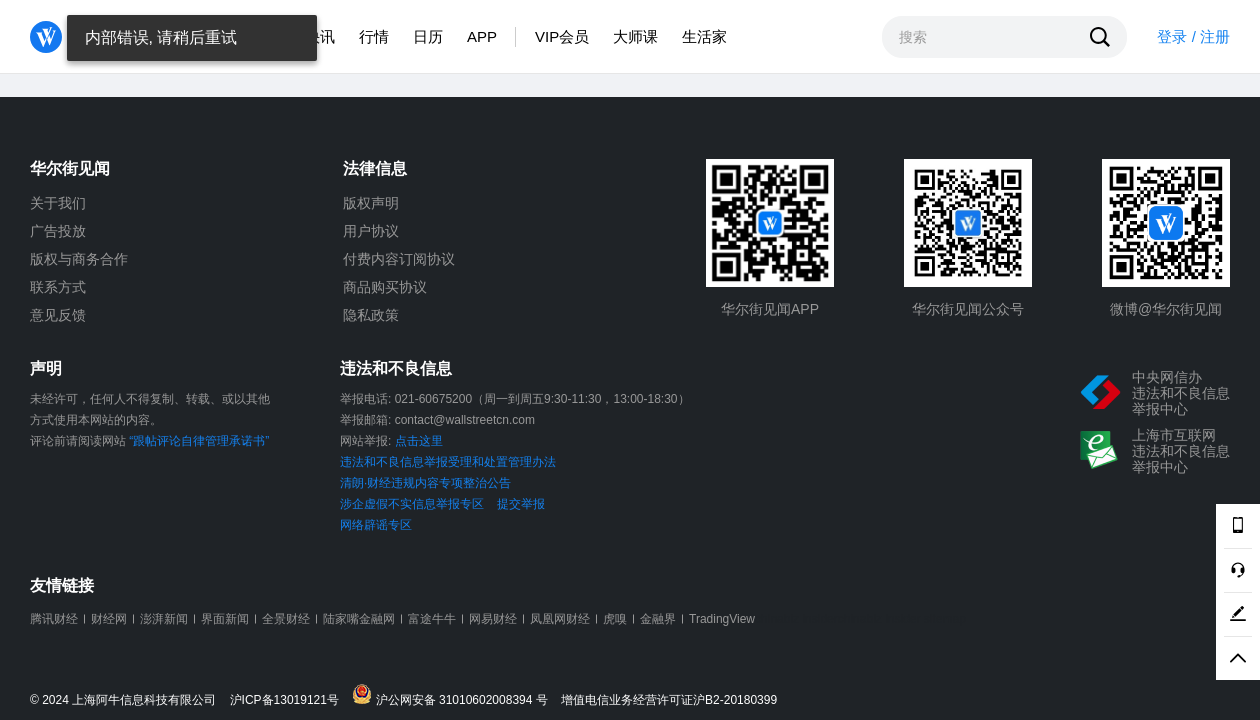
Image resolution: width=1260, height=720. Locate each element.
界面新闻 (225, 619)
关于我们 (58, 203)
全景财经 (286, 619)
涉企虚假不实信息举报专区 (412, 504)
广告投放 (58, 231)
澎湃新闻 (164, 619)
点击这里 (419, 441)
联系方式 (58, 287)
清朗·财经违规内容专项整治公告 (425, 483)
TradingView (722, 619)
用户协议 (371, 231)
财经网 (109, 619)
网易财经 (493, 619)
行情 (374, 36)
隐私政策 (371, 315)
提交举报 (521, 504)
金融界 (658, 619)
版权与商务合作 (79, 259)
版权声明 (371, 203)
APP (482, 36)
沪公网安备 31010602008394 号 (454, 695)
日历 (428, 36)
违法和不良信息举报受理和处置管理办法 (448, 462)
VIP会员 (562, 36)
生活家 (704, 36)
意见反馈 (58, 315)
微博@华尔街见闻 (1166, 309)
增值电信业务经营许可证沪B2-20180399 (669, 700)
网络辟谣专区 (376, 525)
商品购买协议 (385, 287)
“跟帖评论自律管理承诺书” (199, 441)
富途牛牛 (432, 619)
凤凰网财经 (560, 619)
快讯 (320, 36)
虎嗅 (615, 619)
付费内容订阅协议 (399, 259)
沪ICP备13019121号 (289, 700)
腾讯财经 (54, 619)
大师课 (635, 36)
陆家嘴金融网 (359, 619)
